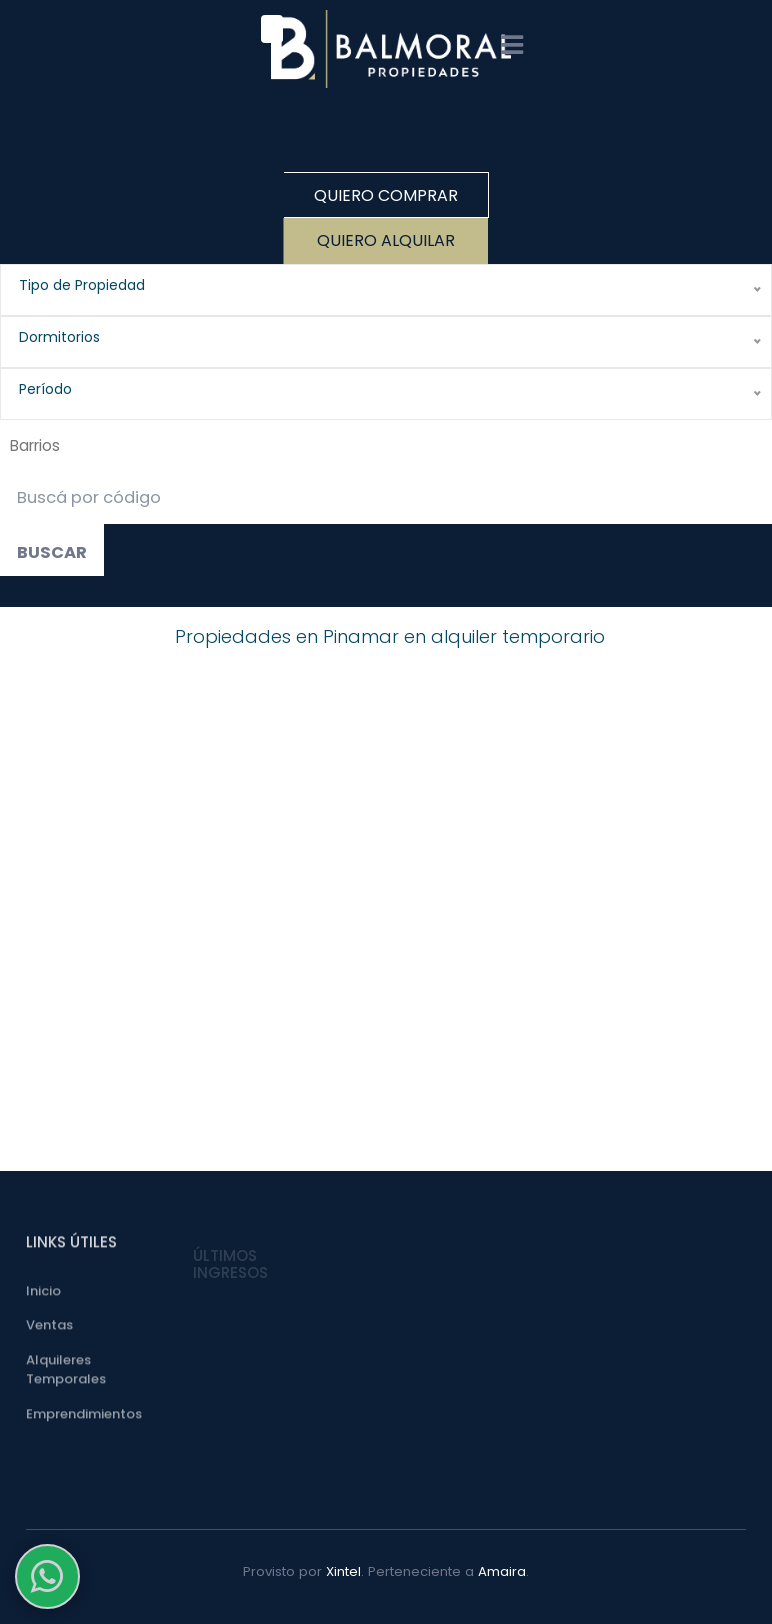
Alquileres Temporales (66, 1373)
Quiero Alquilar (386, 240)
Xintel (343, 1571)
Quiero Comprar (386, 195)
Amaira (502, 1571)
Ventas (49, 1329)
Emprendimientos (84, 1417)
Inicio (43, 1294)
